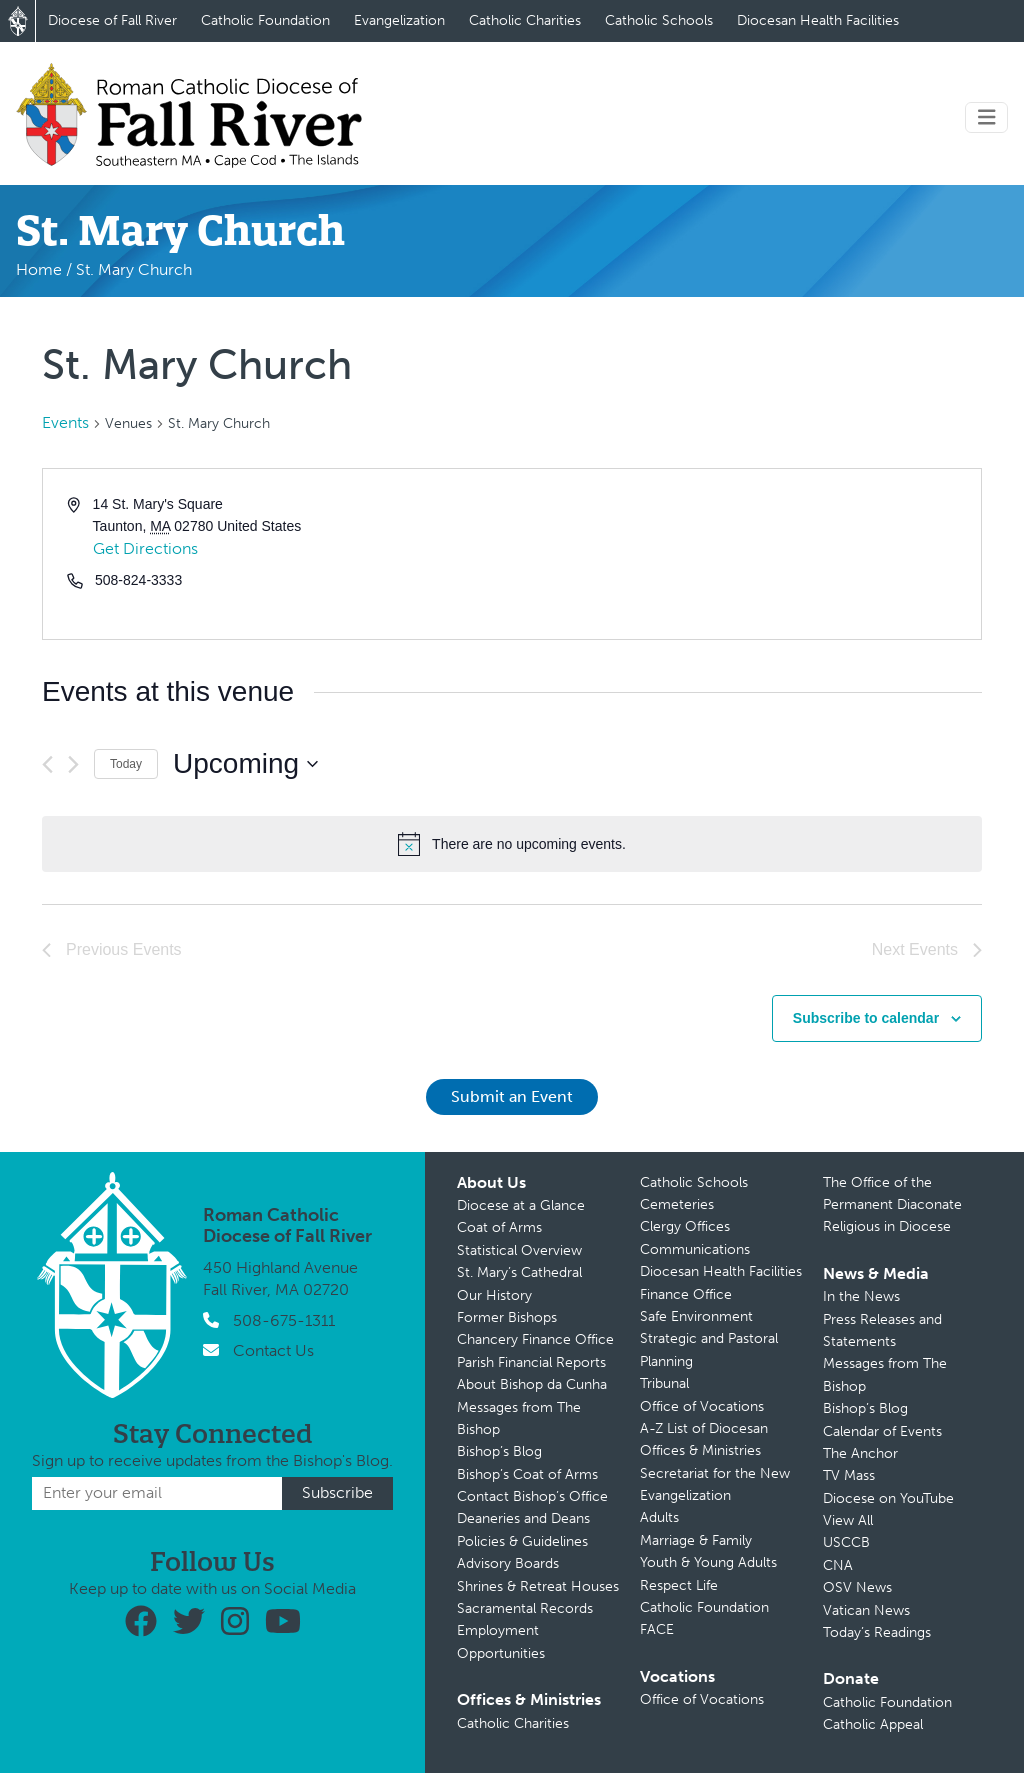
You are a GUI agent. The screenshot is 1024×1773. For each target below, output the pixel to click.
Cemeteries (677, 1204)
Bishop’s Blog (499, 1451)
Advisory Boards (508, 1563)
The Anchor (860, 1453)
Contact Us (273, 1350)
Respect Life (679, 1585)
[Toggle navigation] (987, 117)
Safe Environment (696, 1316)
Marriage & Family (696, 1540)
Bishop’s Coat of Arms (527, 1474)
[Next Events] (73, 764)
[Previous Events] (47, 764)
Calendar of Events (882, 1431)
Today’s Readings (877, 1632)
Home (39, 269)
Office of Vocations (702, 1406)
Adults (659, 1517)
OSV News (857, 1587)
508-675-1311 (284, 1320)
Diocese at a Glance (521, 1205)
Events (65, 422)
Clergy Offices (685, 1226)
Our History (494, 1295)
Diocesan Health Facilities (818, 20)
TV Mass (849, 1475)
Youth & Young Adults (708, 1562)
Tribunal (664, 1383)
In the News (861, 1296)
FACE (657, 1629)
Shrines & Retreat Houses (538, 1586)
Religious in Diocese (887, 1226)
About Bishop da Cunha (532, 1384)
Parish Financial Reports (531, 1362)
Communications (695, 1249)
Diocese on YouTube (888, 1498)
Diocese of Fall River (112, 20)
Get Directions (145, 548)
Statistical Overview (519, 1250)
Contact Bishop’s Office (532, 1496)
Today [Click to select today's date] (126, 764)
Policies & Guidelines (522, 1541)
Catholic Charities (525, 20)
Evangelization (399, 20)
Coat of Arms (499, 1227)
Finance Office (686, 1294)
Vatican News (866, 1610)
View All (848, 1520)
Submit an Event (512, 1096)
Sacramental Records (525, 1608)
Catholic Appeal (873, 1724)
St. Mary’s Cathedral (519, 1272)
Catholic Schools (659, 20)
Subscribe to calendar (866, 1018)
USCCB (846, 1542)
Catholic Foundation (265, 20)
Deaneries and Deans (523, 1518)
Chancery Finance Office (535, 1339)
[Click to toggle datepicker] (245, 764)
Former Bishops (507, 1317)
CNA (838, 1565)
